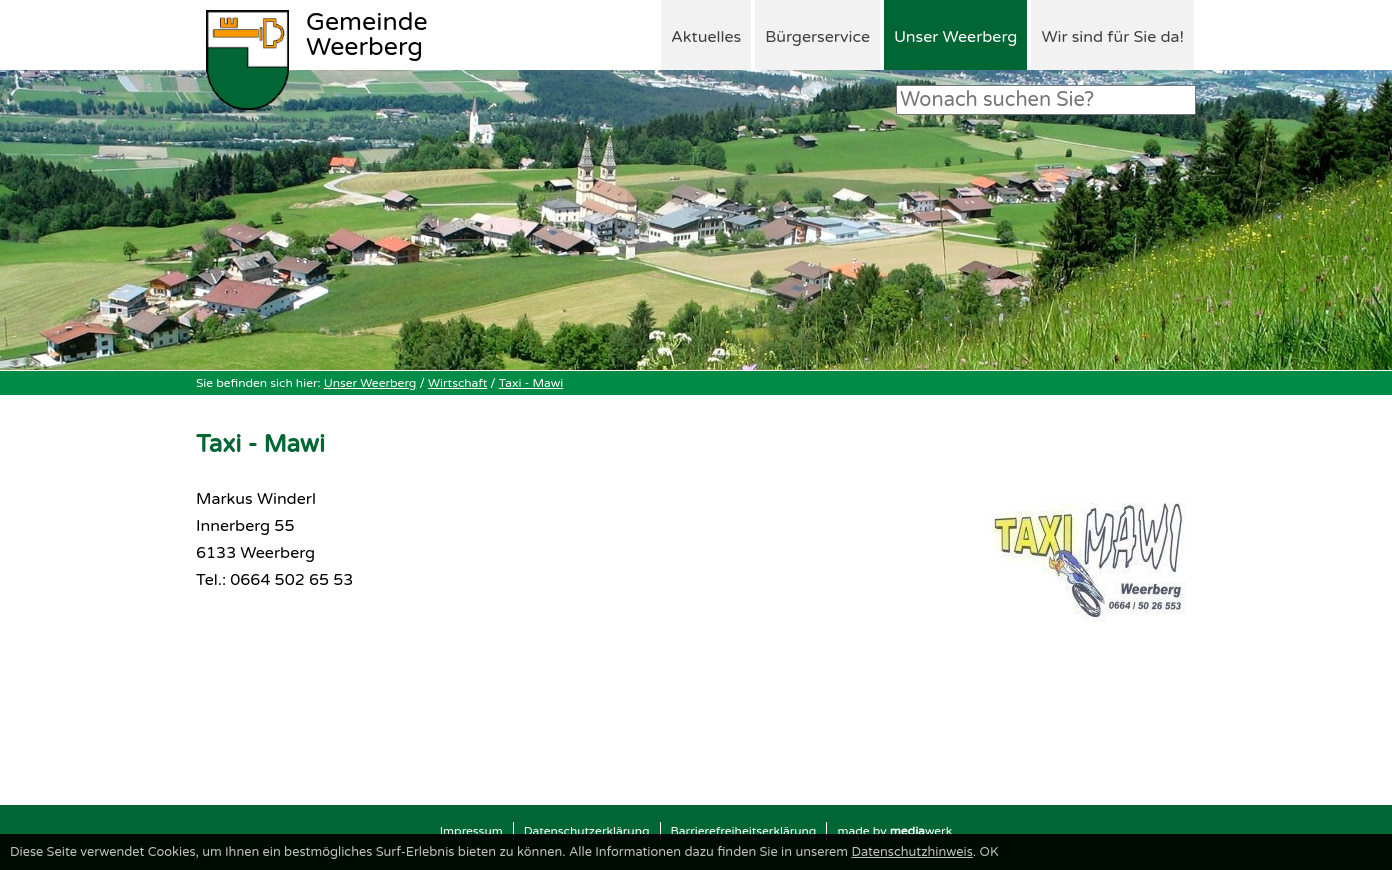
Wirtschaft (457, 383)
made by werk (894, 831)
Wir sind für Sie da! (1112, 37)
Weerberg (367, 36)
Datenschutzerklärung (587, 831)
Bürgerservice (817, 37)
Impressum (471, 831)
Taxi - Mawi (531, 383)
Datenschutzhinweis (911, 852)
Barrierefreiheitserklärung (744, 831)
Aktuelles (706, 37)
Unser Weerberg (955, 37)
